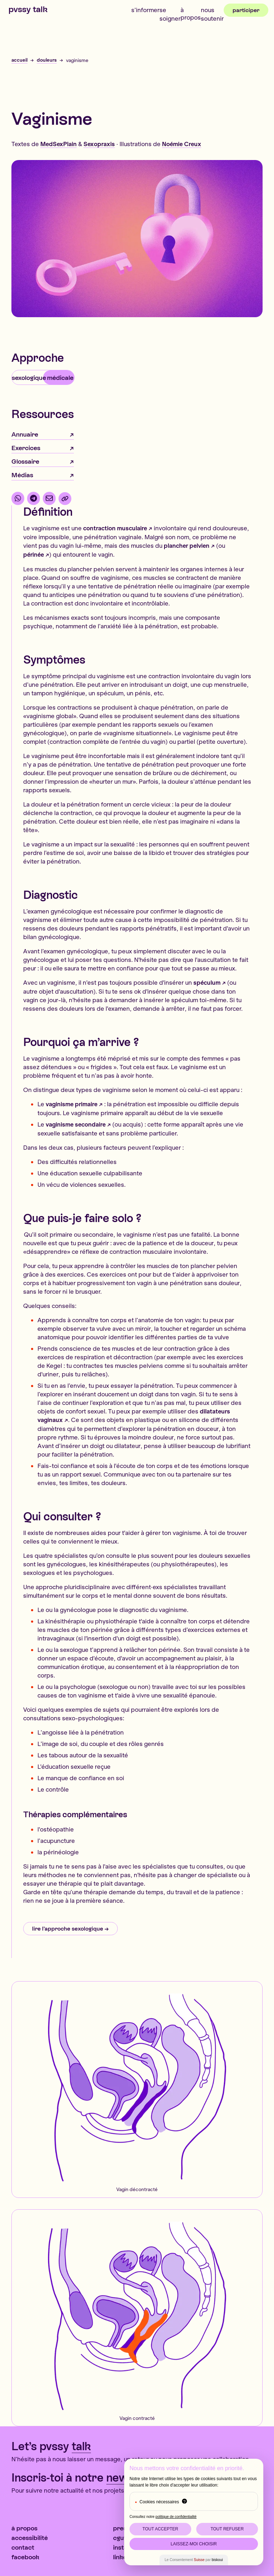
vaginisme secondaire (76, 1124)
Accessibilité (29, 2537)
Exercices (25, 448)
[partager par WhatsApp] (17, 498)
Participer (246, 10)
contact (22, 2547)
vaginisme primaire (71, 1104)
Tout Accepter (160, 2528)
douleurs (47, 60)
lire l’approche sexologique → (70, 1928)
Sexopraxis (99, 144)
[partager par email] (49, 498)
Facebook (25, 2557)
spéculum (206, 982)
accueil (19, 60)
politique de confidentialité (176, 2517)
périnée (33, 554)
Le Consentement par (194, 2560)
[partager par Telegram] (33, 498)
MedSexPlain (58, 144)
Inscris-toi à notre (86, 2477)
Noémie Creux (181, 144)
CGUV (120, 2537)
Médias (22, 475)
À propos (191, 13)
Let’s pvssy (51, 2446)
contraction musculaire (115, 528)
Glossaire (25, 461)
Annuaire (24, 434)
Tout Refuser (227, 2528)
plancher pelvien (186, 545)
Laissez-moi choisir (194, 2543)
